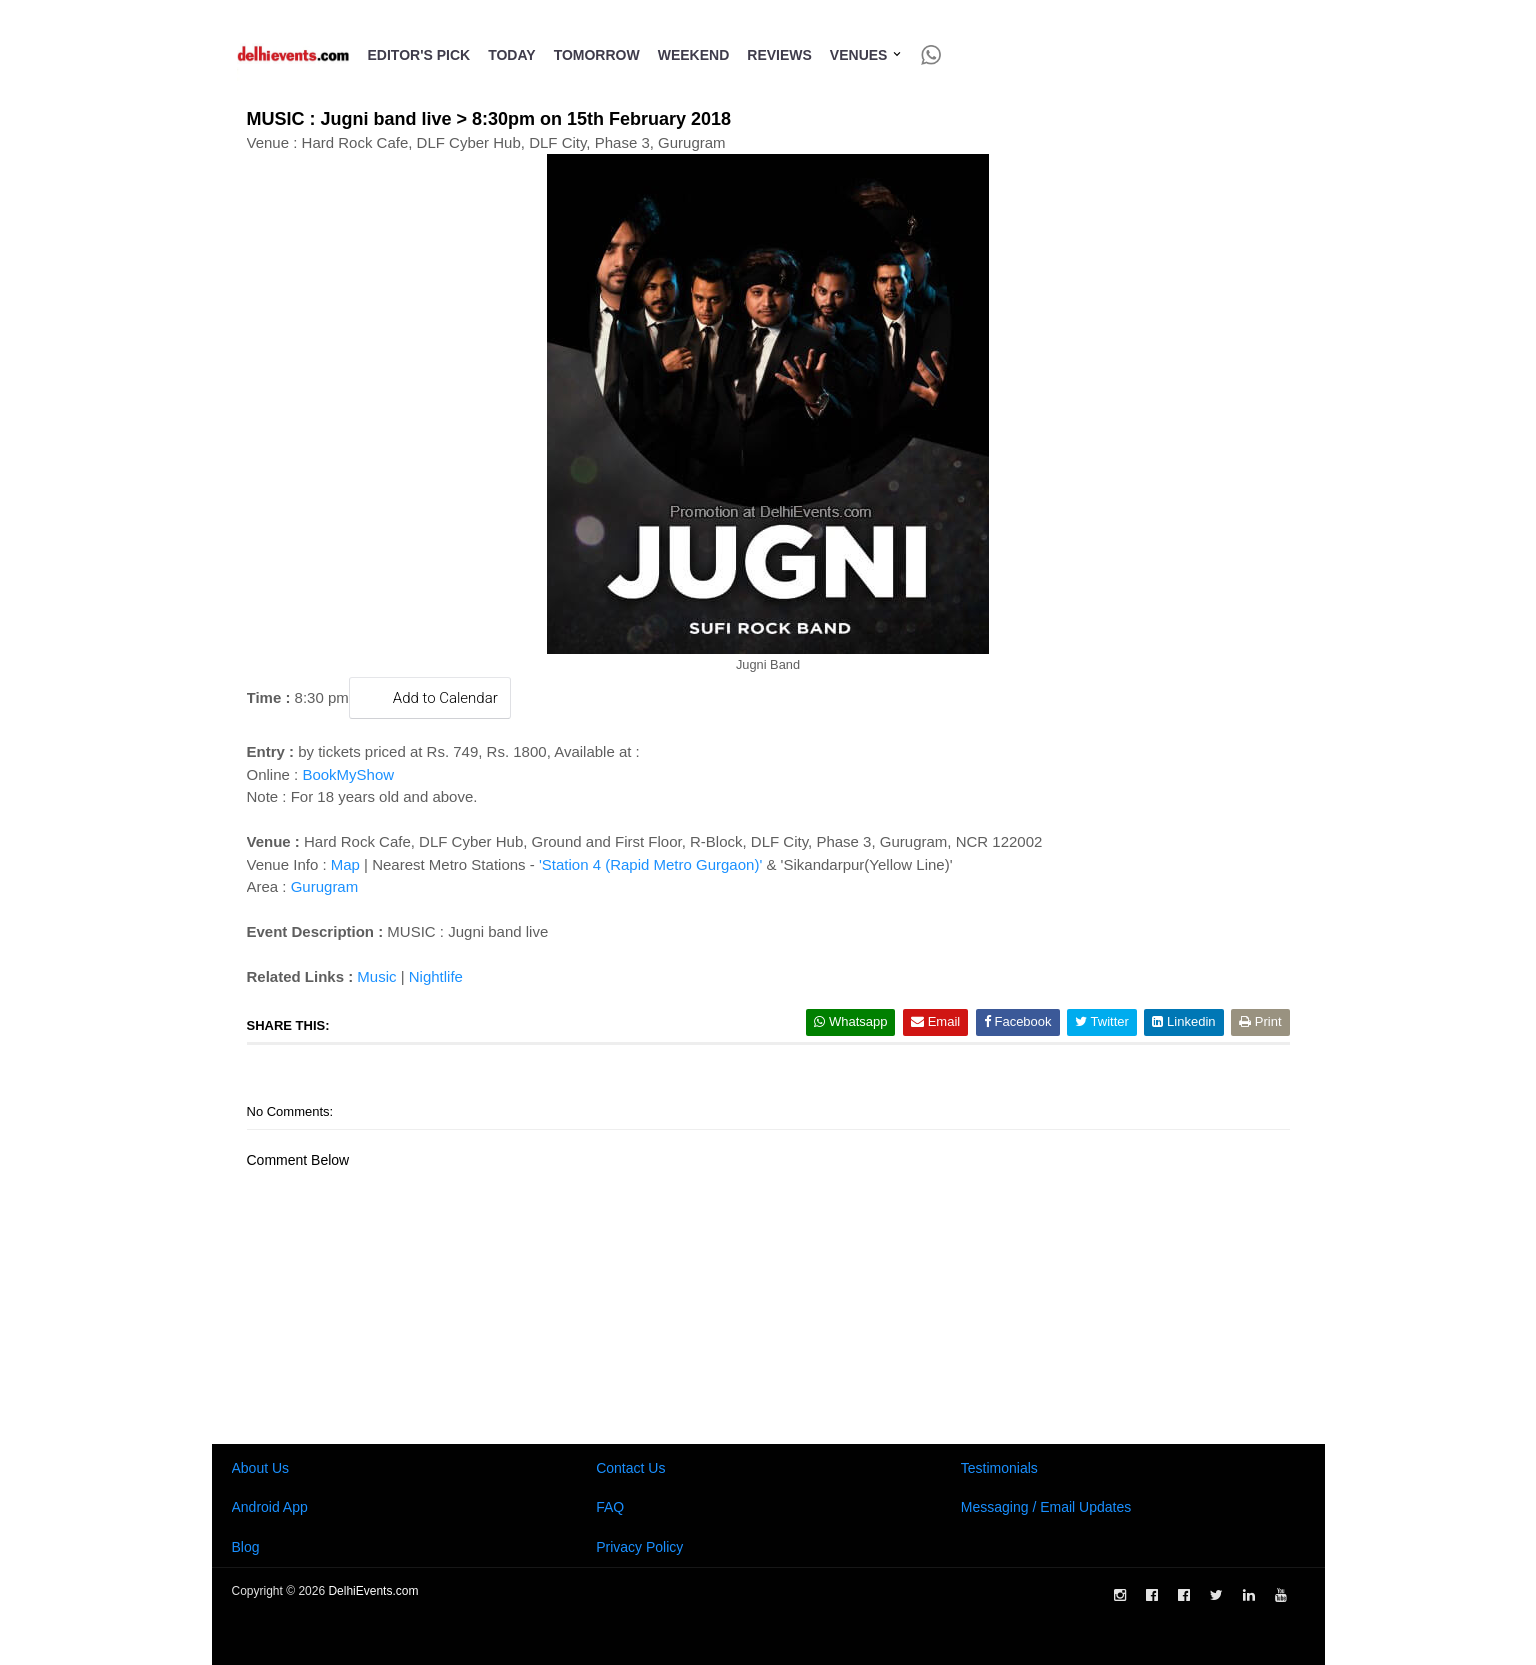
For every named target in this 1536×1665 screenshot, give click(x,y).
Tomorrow (597, 55)
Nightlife (436, 976)
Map (345, 864)
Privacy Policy (639, 1547)
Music (376, 976)
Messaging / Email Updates (1046, 1507)
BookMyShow (348, 774)
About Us (261, 1468)
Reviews (779, 55)
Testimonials (999, 1468)
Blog (246, 1547)
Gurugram (325, 886)
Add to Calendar (430, 697)
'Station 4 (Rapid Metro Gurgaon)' (650, 864)
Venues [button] (866, 55)
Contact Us (630, 1468)
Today (511, 55)
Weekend (694, 55)
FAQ (610, 1507)
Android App (270, 1507)
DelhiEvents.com (373, 1591)
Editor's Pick (419, 55)
